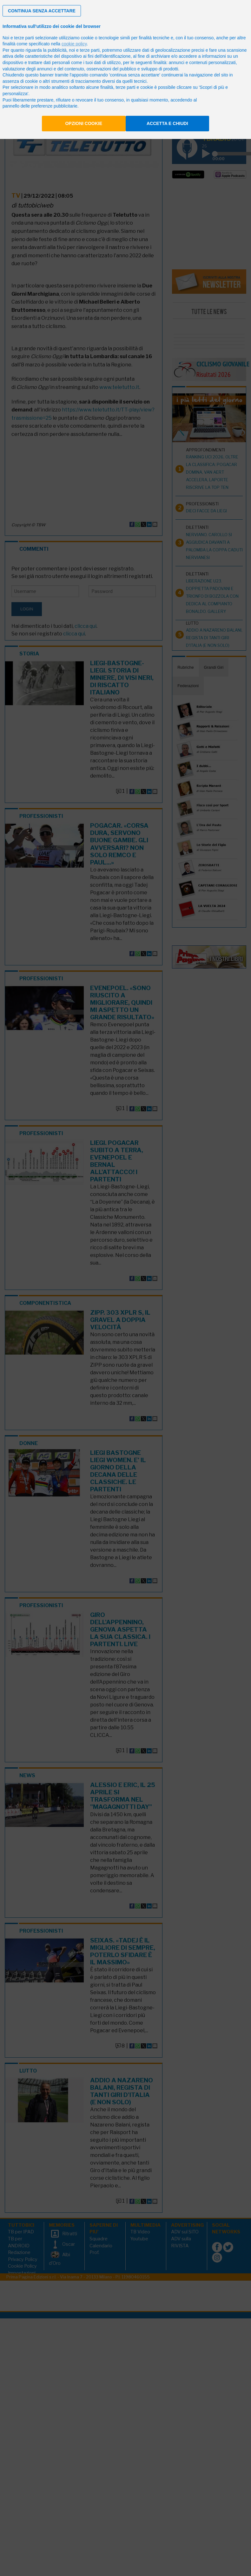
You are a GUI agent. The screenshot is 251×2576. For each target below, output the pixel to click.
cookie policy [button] (74, 43)
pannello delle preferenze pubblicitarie (40, 105)
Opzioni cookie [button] (83, 123)
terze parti (90, 50)
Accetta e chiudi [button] (167, 123)
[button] (42, 10)
